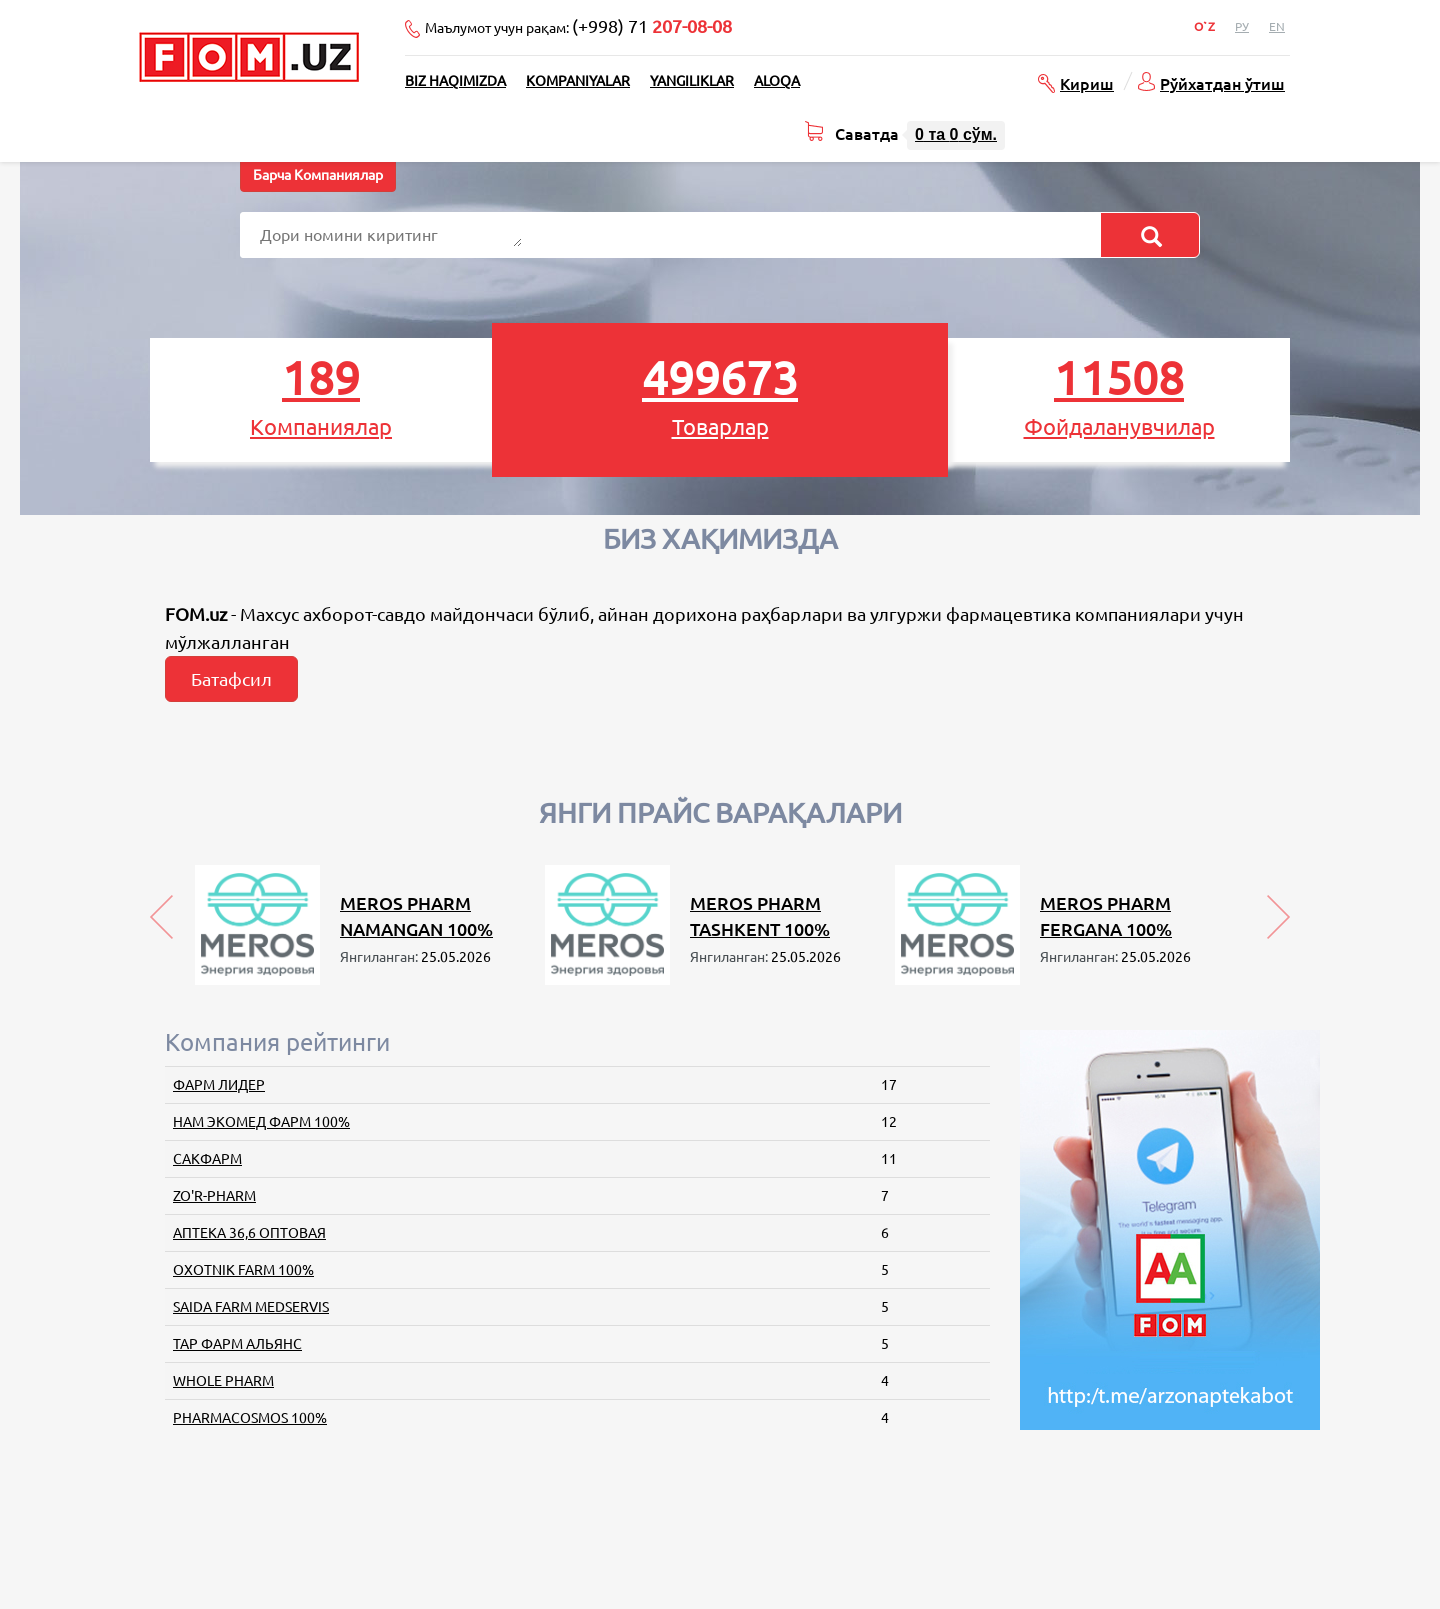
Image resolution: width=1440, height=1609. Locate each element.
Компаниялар (321, 395)
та (956, 134)
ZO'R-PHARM (214, 1196)
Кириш (1087, 83)
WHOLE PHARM (223, 1381)
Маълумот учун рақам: (578, 26)
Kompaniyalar (578, 81)
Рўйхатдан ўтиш (1222, 83)
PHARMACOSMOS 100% (250, 1418)
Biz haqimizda (455, 81)
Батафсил (231, 679)
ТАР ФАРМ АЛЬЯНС (237, 1344)
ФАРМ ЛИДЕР (219, 1085)
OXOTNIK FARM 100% (243, 1270)
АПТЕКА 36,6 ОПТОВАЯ (249, 1233)
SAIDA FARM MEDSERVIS (251, 1307)
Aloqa (777, 81)
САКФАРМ (207, 1159)
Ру (1242, 26)
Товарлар (720, 395)
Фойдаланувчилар (1119, 395)
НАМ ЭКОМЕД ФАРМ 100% (261, 1122)
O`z (1204, 26)
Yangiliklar (692, 81)
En (1277, 26)
